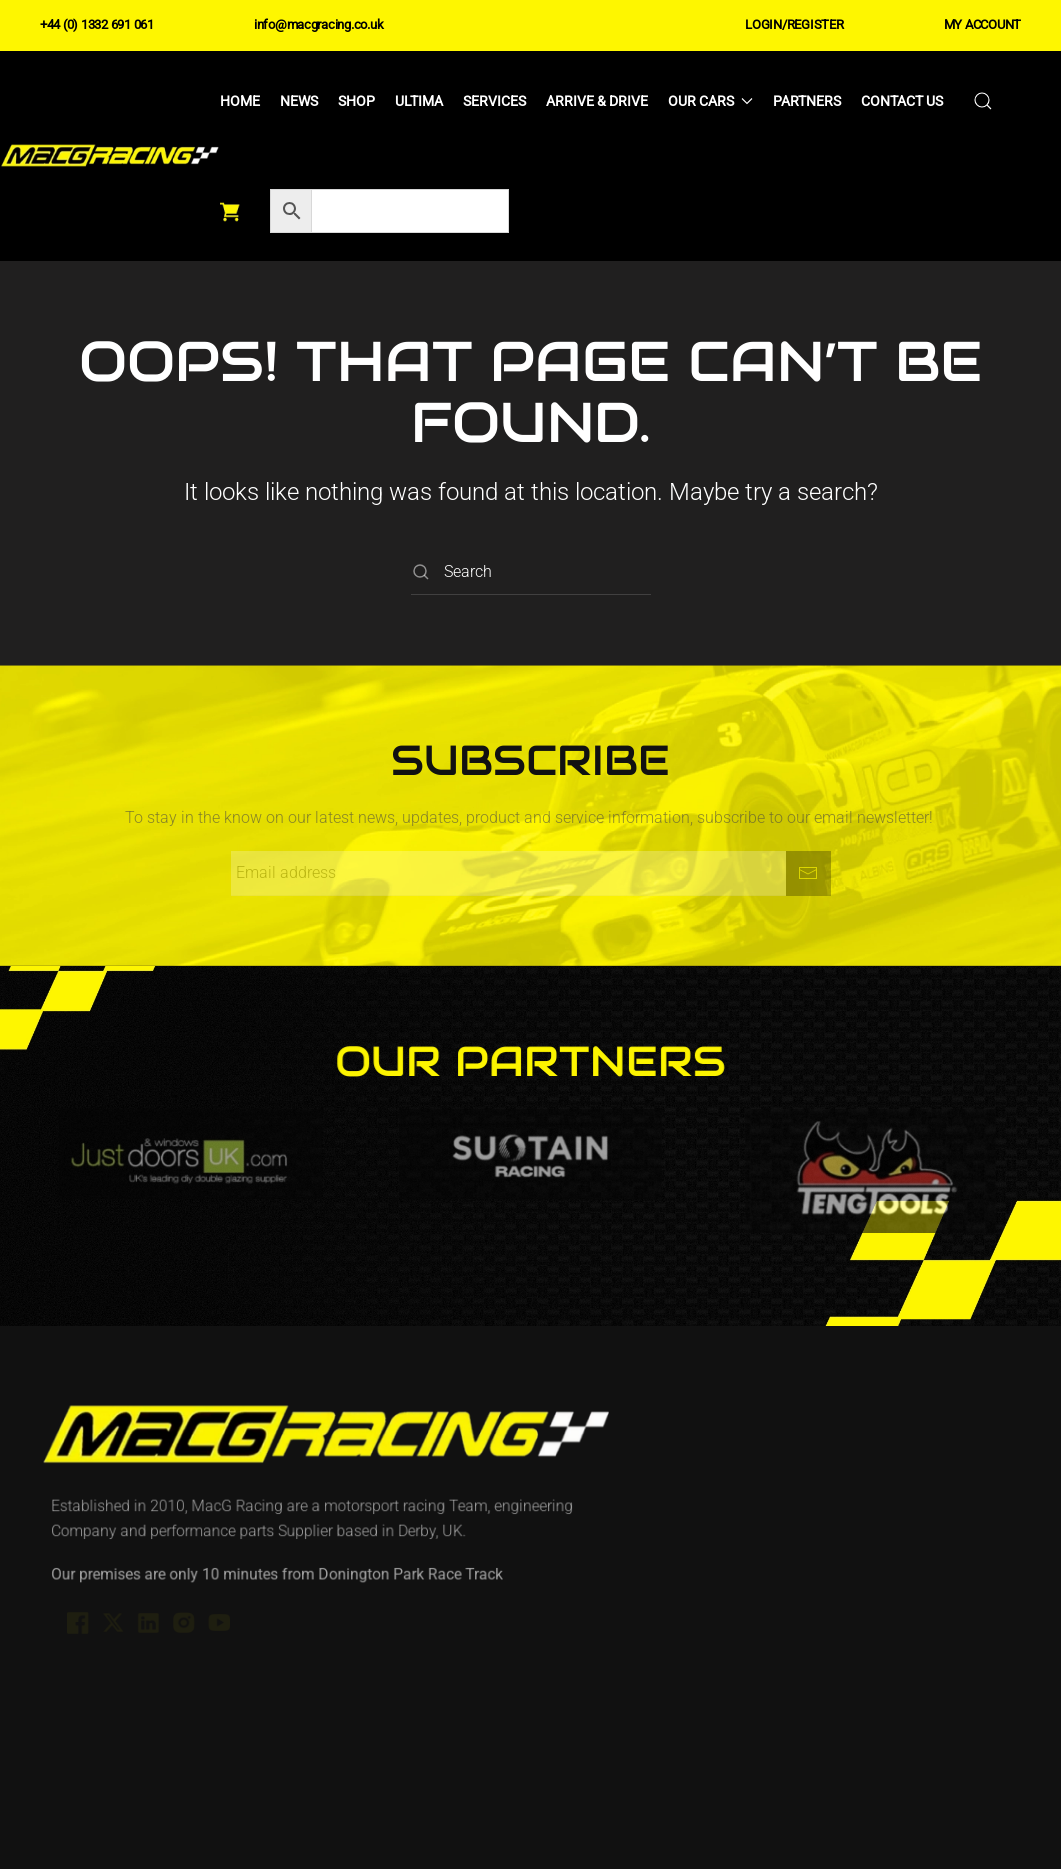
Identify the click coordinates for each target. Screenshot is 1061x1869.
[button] (983, 101)
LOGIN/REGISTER (794, 24)
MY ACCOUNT (982, 24)
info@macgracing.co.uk (319, 24)
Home (240, 101)
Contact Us (902, 101)
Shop (356, 101)
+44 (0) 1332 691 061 (97, 24)
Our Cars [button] (711, 101)
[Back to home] (110, 156)
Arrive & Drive (597, 101)
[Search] (531, 572)
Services (494, 101)
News (299, 101)
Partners (807, 101)
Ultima (419, 101)
